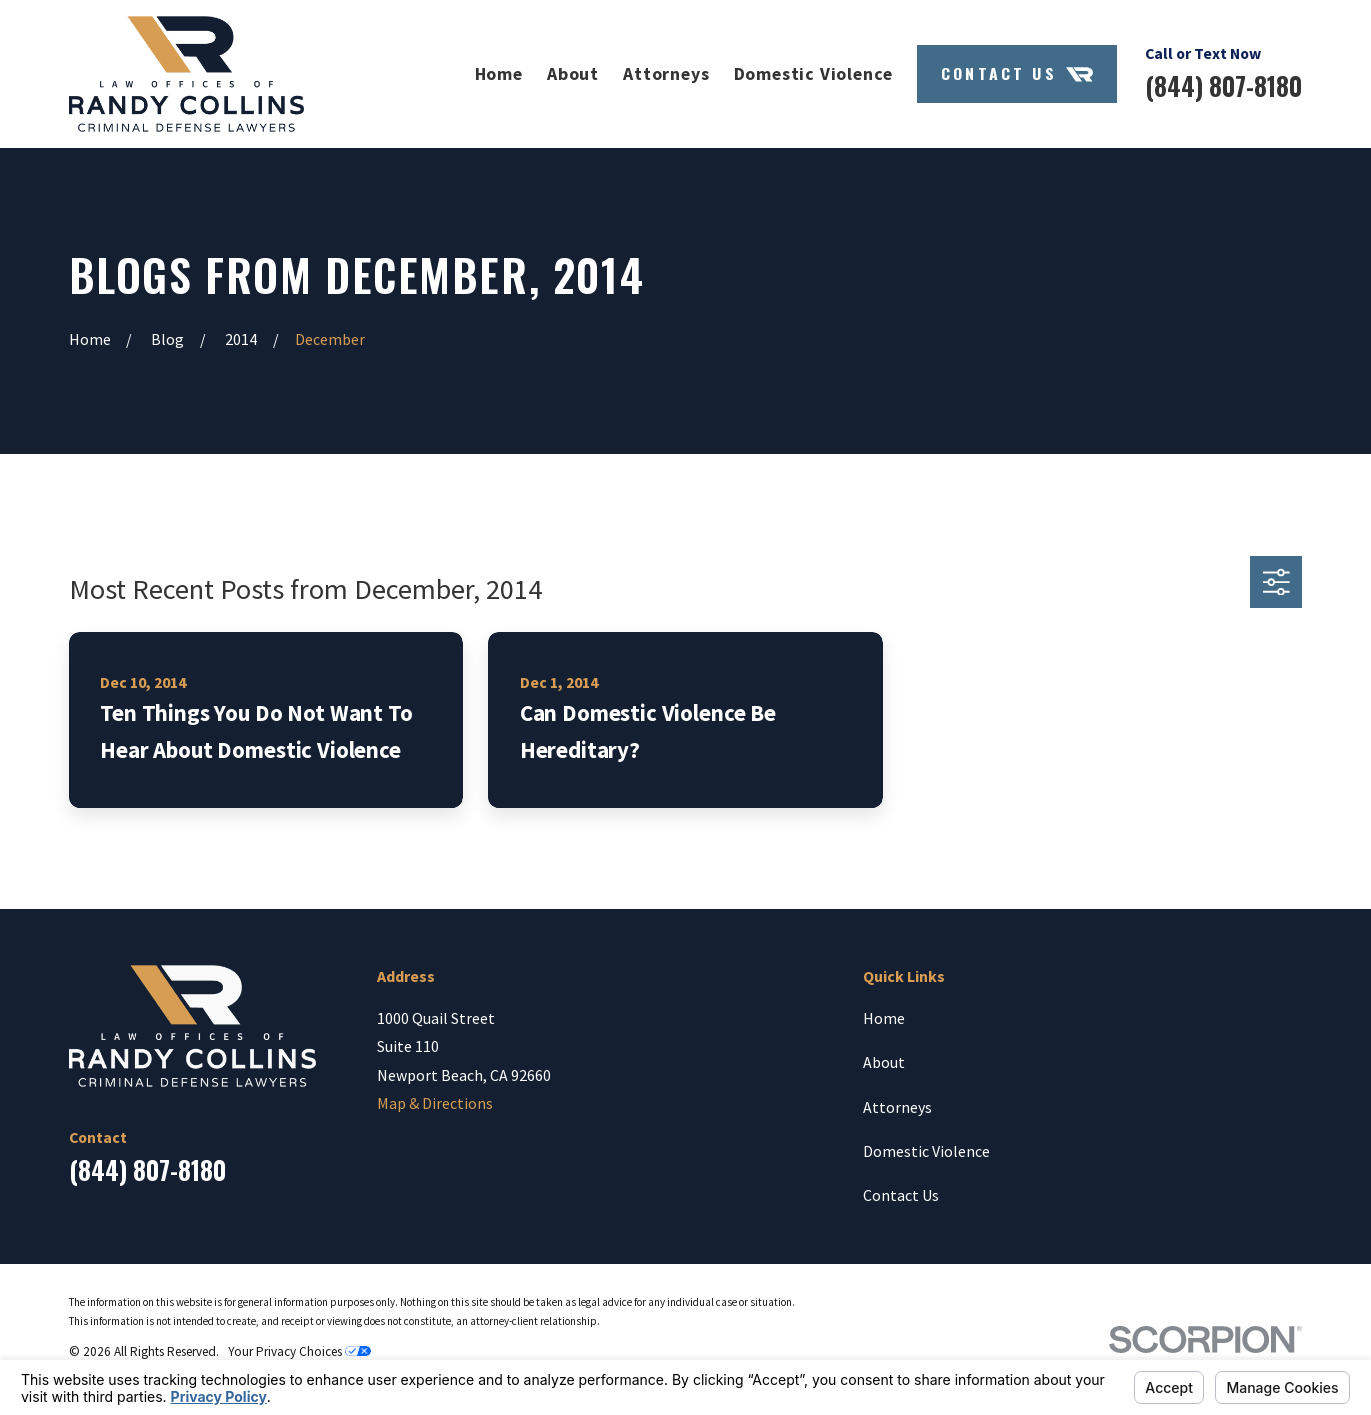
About (884, 1062)
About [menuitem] (573, 73)
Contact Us (1017, 74)
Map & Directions (435, 1103)
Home (884, 1018)
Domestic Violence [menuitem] (813, 73)
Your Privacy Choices (299, 1351)
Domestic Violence (926, 1151)
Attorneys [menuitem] (666, 73)
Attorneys (897, 1107)
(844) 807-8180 (1223, 86)
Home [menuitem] (499, 73)
